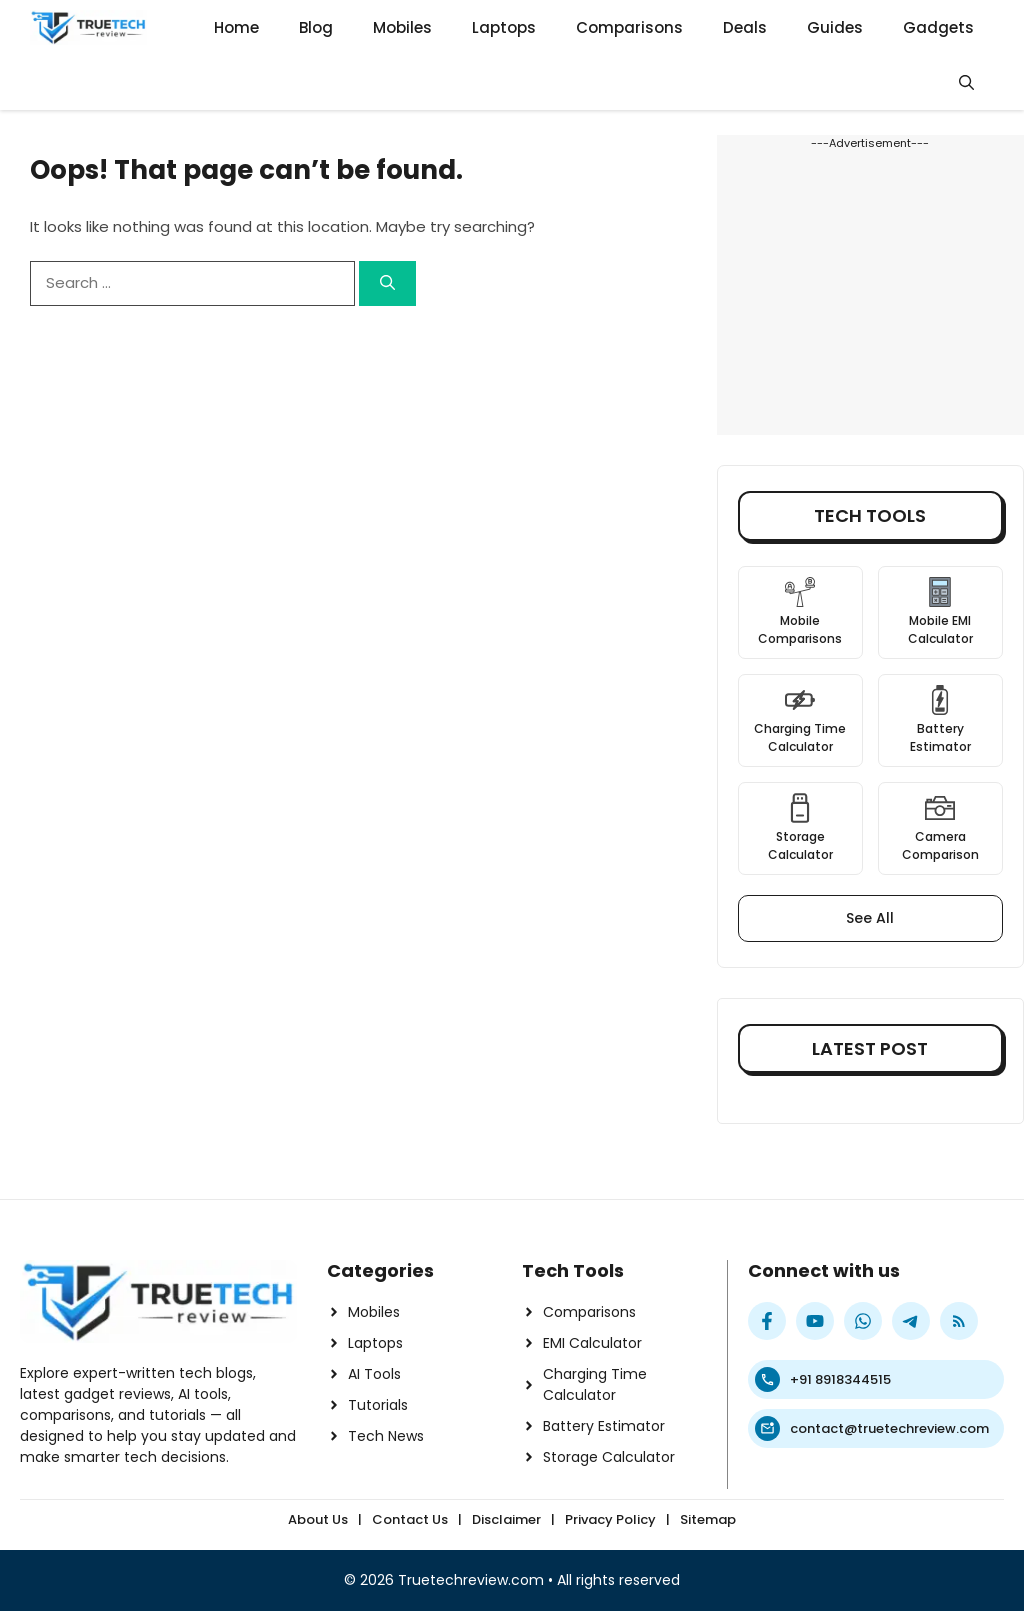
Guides (835, 27)
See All (870, 918)
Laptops (504, 27)
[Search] (387, 283)
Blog (316, 27)
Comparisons (629, 27)
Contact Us (410, 1519)
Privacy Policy (610, 1519)
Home (236, 27)
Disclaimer (506, 1519)
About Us (318, 1519)
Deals (745, 27)
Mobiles (402, 27)
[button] (966, 82)
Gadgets (938, 27)
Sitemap (708, 1519)
